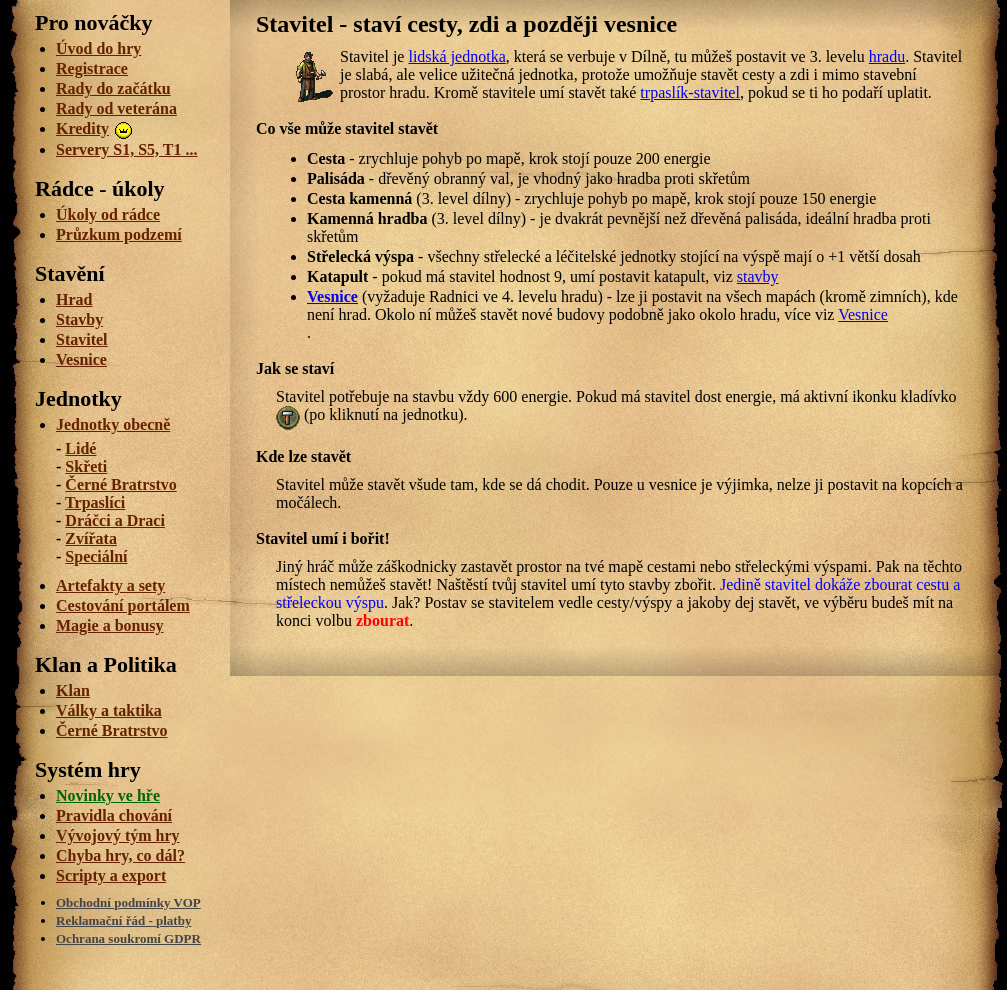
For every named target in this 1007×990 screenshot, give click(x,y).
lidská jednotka (456, 56)
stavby (758, 276)
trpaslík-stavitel (690, 92)
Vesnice (332, 296)
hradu (887, 56)
